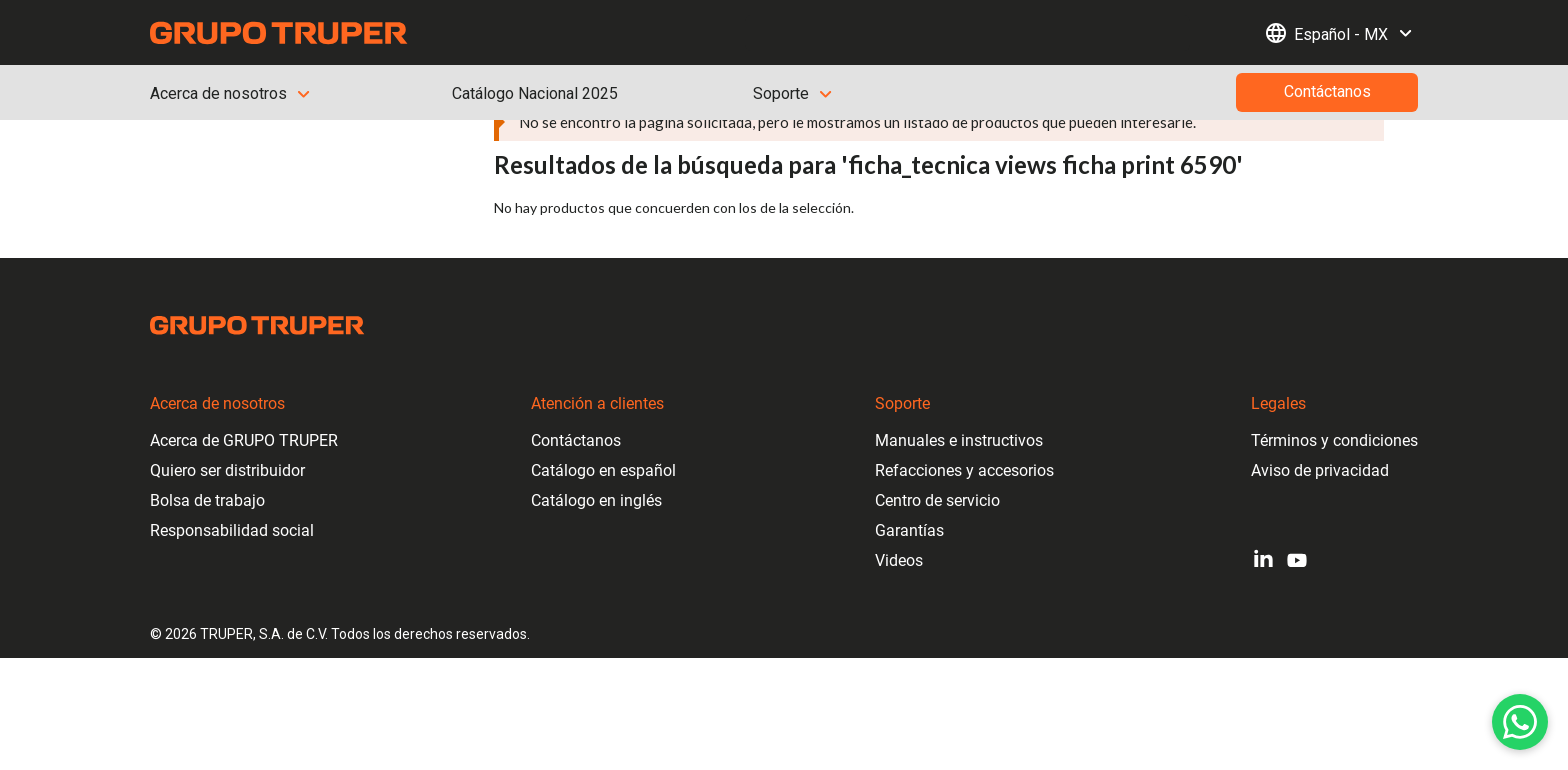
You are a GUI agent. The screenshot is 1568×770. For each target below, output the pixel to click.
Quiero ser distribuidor (227, 470)
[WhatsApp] (1520, 722)
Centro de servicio (937, 500)
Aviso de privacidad (1320, 470)
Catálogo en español (603, 470)
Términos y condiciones (1334, 440)
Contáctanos (576, 440)
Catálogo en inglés (596, 500)
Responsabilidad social (232, 530)
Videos (899, 560)
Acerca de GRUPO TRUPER (244, 440)
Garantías (909, 530)
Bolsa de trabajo (207, 500)
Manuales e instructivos (959, 440)
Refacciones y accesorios (964, 470)
